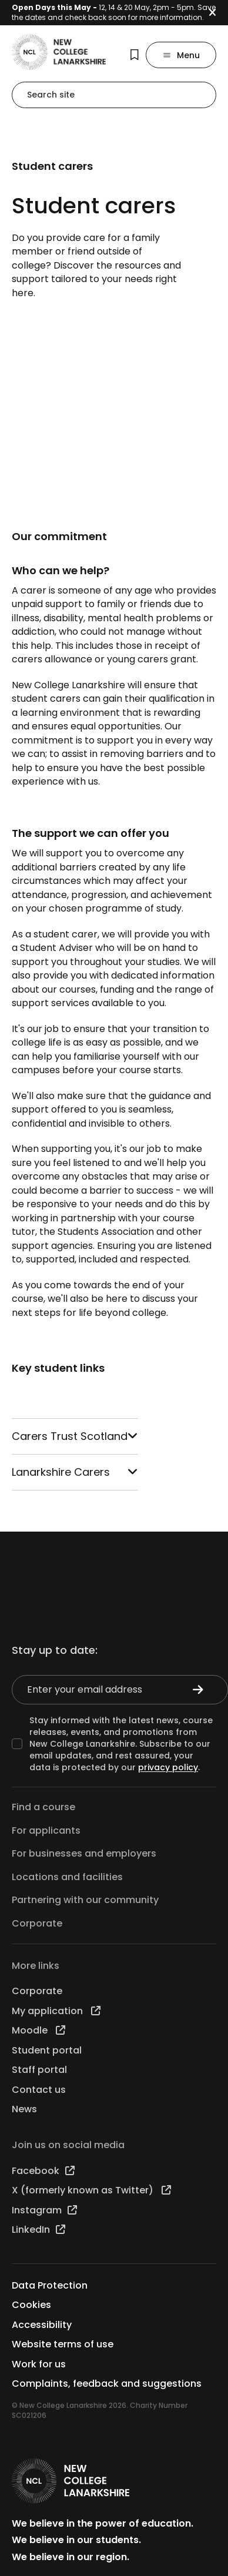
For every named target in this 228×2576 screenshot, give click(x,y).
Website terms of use (62, 2344)
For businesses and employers (84, 1853)
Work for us (39, 2364)
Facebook (43, 2171)
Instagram (44, 2210)
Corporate (37, 1923)
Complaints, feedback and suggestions (107, 2383)
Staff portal (39, 2069)
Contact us (39, 2089)
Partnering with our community (85, 1900)
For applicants (46, 1830)
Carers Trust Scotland (75, 1436)
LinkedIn (38, 2229)
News (24, 2109)
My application (56, 2011)
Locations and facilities (67, 1877)
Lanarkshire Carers (75, 1472)
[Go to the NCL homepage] (59, 52)
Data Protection (50, 2285)
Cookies (31, 2305)
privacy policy (168, 1767)
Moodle (38, 2030)
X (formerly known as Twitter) (91, 2190)
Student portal (47, 2050)
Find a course (43, 1807)
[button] (218, 13)
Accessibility (42, 2325)
